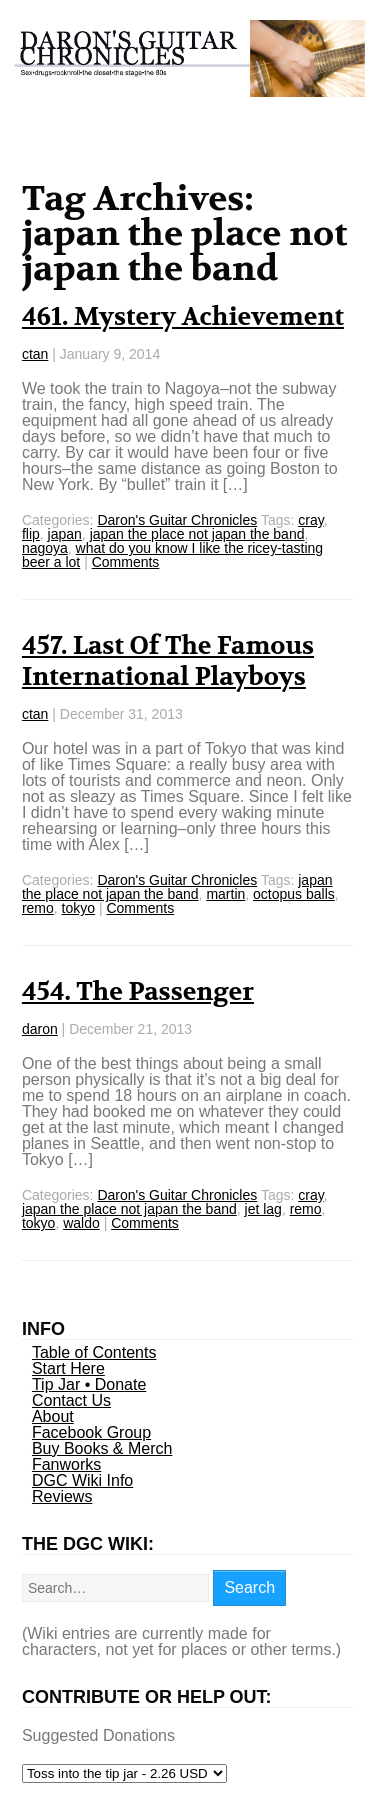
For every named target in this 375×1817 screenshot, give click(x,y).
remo (38, 908)
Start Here (68, 1368)
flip (31, 534)
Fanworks (66, 1464)
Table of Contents (94, 1352)
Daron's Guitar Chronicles (177, 520)
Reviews (62, 1496)
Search (249, 1587)
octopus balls (294, 894)
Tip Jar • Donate (89, 1384)
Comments (126, 562)
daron (40, 1029)
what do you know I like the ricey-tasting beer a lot (172, 555)
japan (65, 534)
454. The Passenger (138, 992)
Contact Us (71, 1400)
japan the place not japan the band (197, 534)
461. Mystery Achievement (183, 317)
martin (225, 894)
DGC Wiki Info (82, 1480)
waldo (81, 1223)
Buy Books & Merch (102, 1448)
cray (310, 520)
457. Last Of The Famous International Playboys (168, 661)
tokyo (78, 908)
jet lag (263, 1209)
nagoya (45, 548)
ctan (35, 354)
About (53, 1416)
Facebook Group (91, 1432)
